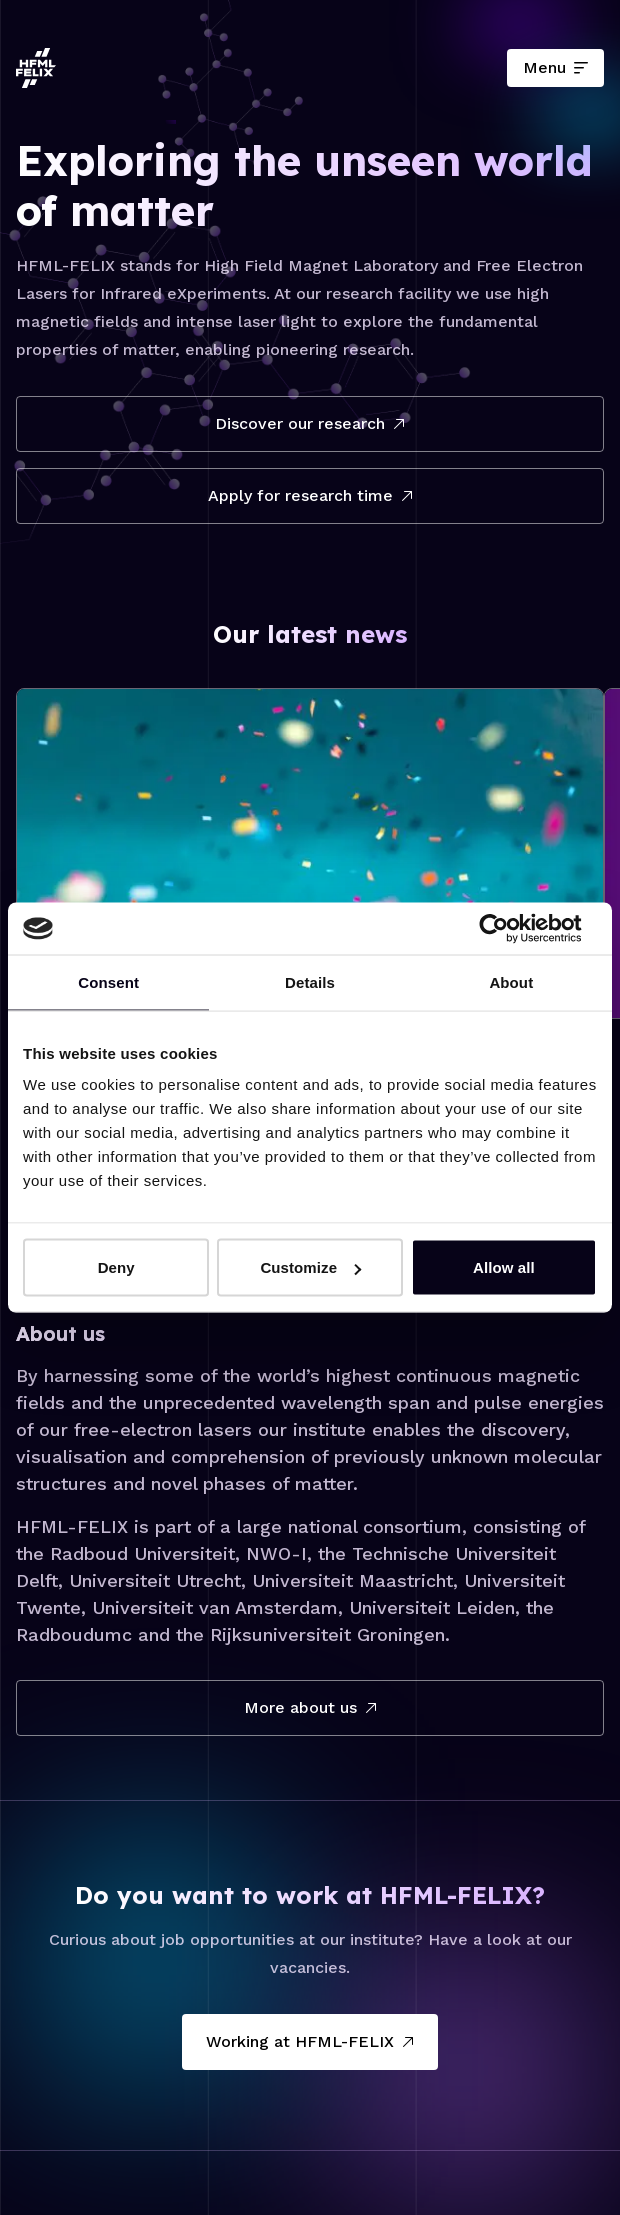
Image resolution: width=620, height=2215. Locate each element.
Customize (310, 1267)
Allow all (504, 1267)
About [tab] (511, 981)
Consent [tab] (108, 981)
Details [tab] (310, 981)
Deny (116, 1267)
